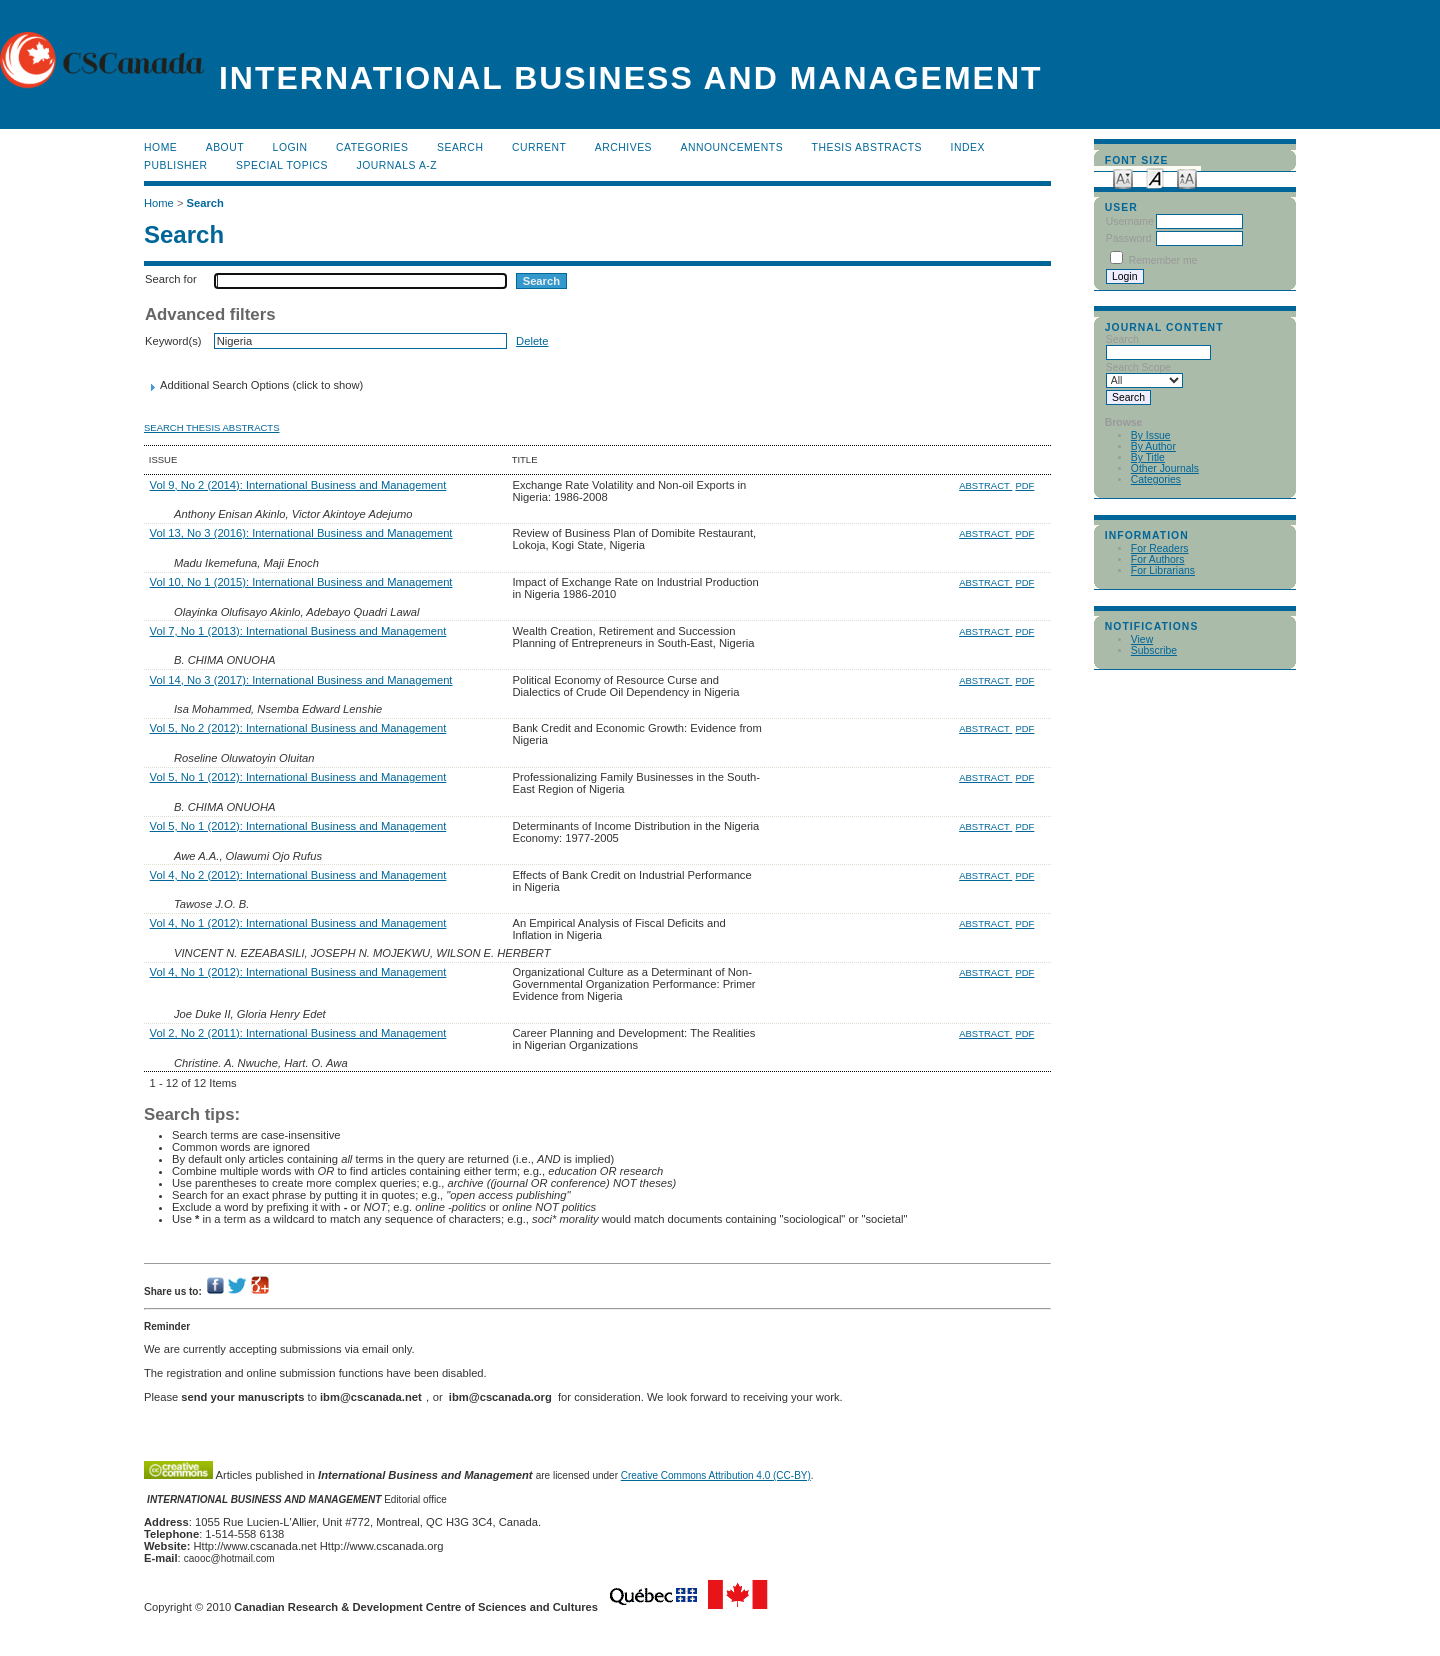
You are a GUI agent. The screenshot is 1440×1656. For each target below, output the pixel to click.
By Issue (1151, 435)
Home (160, 147)
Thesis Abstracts (867, 147)
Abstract (985, 485)
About (225, 147)
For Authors (1158, 559)
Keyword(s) (173, 341)
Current (539, 147)
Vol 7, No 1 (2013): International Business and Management (298, 631)
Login (290, 147)
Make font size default (1155, 177)
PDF (1024, 485)
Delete (532, 341)
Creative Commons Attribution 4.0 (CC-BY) (716, 1475)
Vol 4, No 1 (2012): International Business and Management (298, 923)
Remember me (1163, 260)
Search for (171, 279)
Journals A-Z (396, 165)
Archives (623, 147)
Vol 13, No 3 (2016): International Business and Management (301, 533)
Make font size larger (1187, 177)
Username (1130, 221)
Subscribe (1154, 650)
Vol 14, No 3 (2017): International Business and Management (301, 680)
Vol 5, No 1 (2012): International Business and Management (298, 777)
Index (968, 147)
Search (460, 147)
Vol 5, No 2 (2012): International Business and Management (298, 728)
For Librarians (1163, 570)
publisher (176, 165)
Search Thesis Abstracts (212, 427)
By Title (1148, 457)
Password (1129, 238)
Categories (1156, 479)
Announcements (732, 147)
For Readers (1160, 548)
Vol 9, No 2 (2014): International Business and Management (298, 485)
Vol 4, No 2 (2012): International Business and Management (298, 875)
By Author (1153, 446)
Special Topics (282, 165)
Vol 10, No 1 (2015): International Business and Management (301, 582)
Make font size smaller (1123, 177)
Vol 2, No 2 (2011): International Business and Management (298, 1033)
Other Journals (1165, 468)
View (1142, 639)
